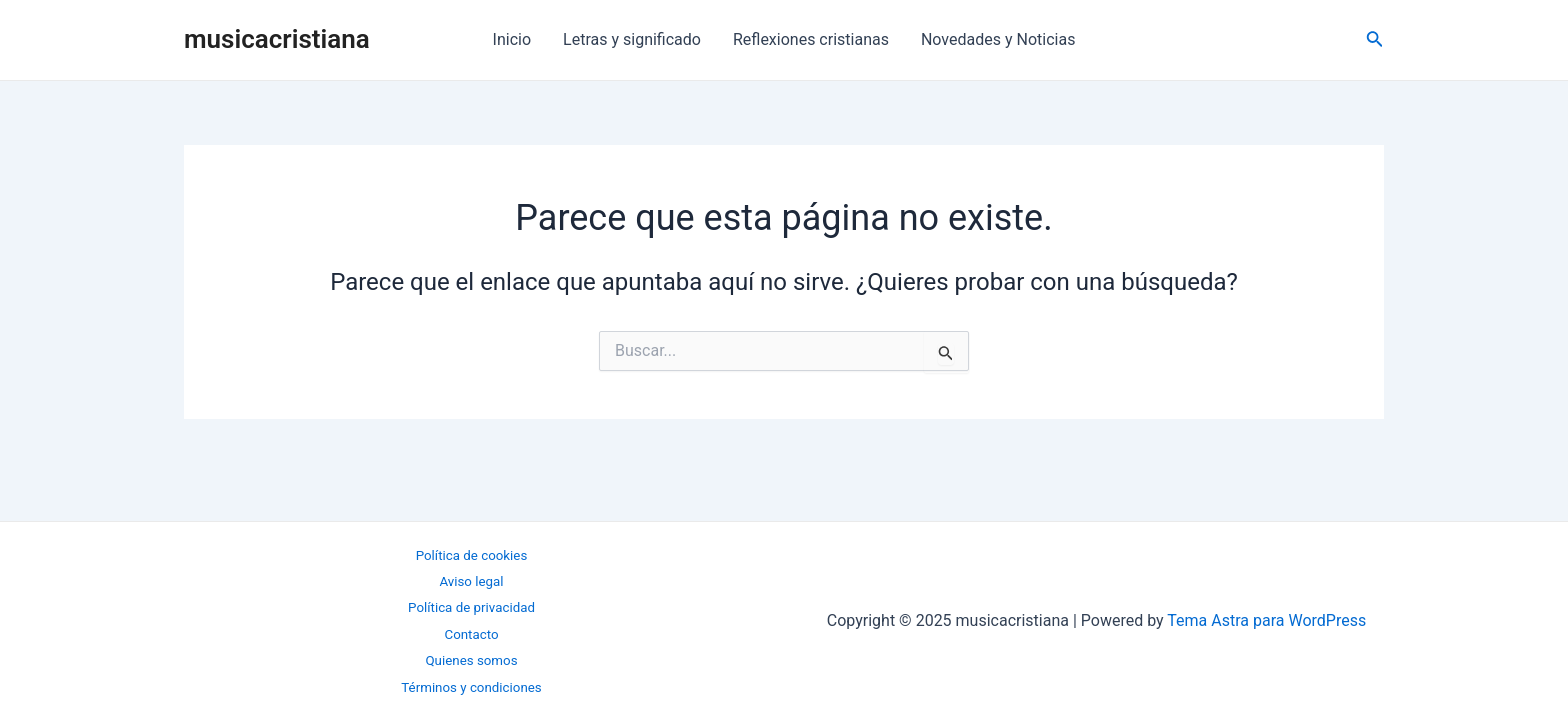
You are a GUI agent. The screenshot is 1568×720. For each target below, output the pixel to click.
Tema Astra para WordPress (1266, 620)
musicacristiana (277, 39)
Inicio (512, 39)
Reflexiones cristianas (811, 39)
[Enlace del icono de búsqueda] (1375, 40)
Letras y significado (632, 39)
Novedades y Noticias (998, 39)
